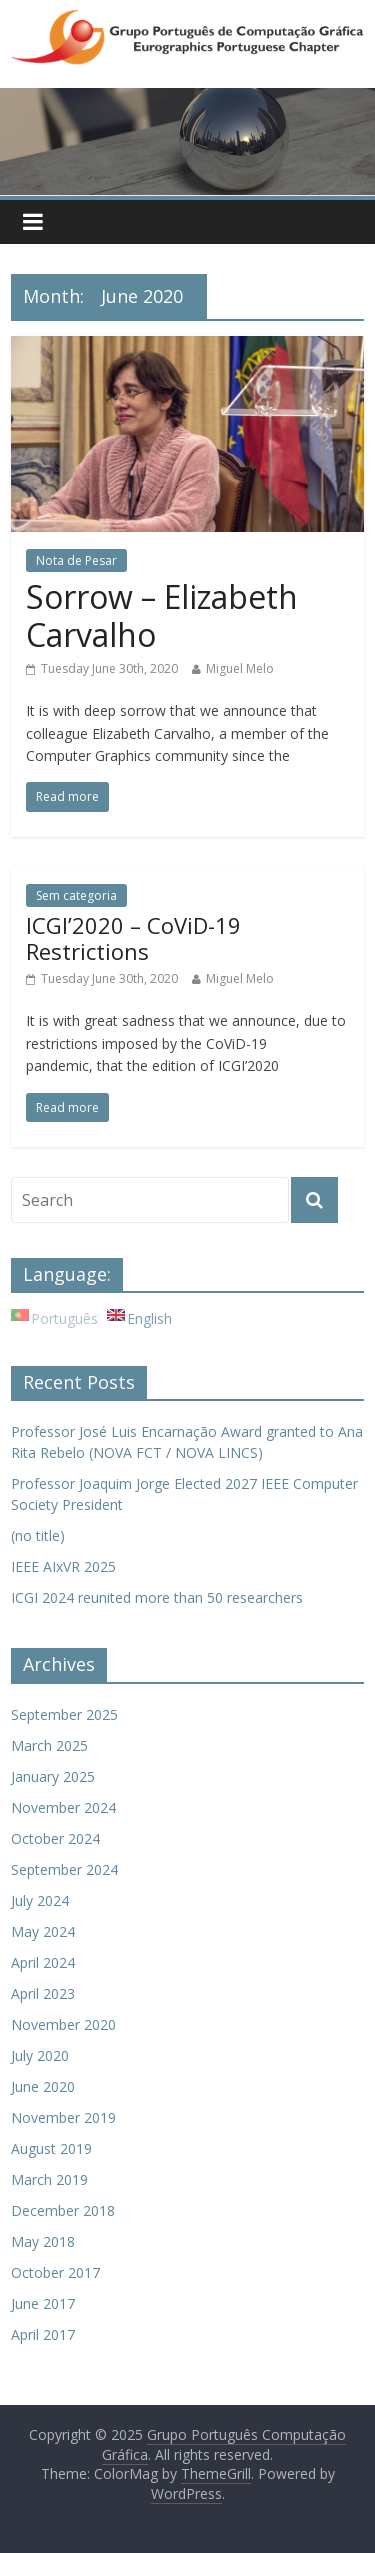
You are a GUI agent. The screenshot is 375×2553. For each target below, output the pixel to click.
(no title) (38, 1535)
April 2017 (43, 2334)
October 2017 (55, 2272)
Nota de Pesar (76, 560)
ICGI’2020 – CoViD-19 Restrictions (133, 938)
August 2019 (51, 2148)
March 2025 (49, 1745)
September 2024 (64, 1869)
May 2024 (43, 1931)
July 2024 (40, 1900)
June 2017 (43, 2303)
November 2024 (63, 1807)
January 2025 (53, 1776)
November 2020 (63, 2024)
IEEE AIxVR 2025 (63, 1566)
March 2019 (49, 2179)
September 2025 (64, 1714)
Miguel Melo (240, 668)
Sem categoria (76, 895)
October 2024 (55, 1838)
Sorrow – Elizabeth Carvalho (162, 615)
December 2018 (63, 2210)
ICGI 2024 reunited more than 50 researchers (157, 1597)
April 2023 (43, 1993)
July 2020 (40, 2055)
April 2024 (43, 1962)
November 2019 (63, 2117)
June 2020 (43, 2086)
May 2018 (43, 2241)
